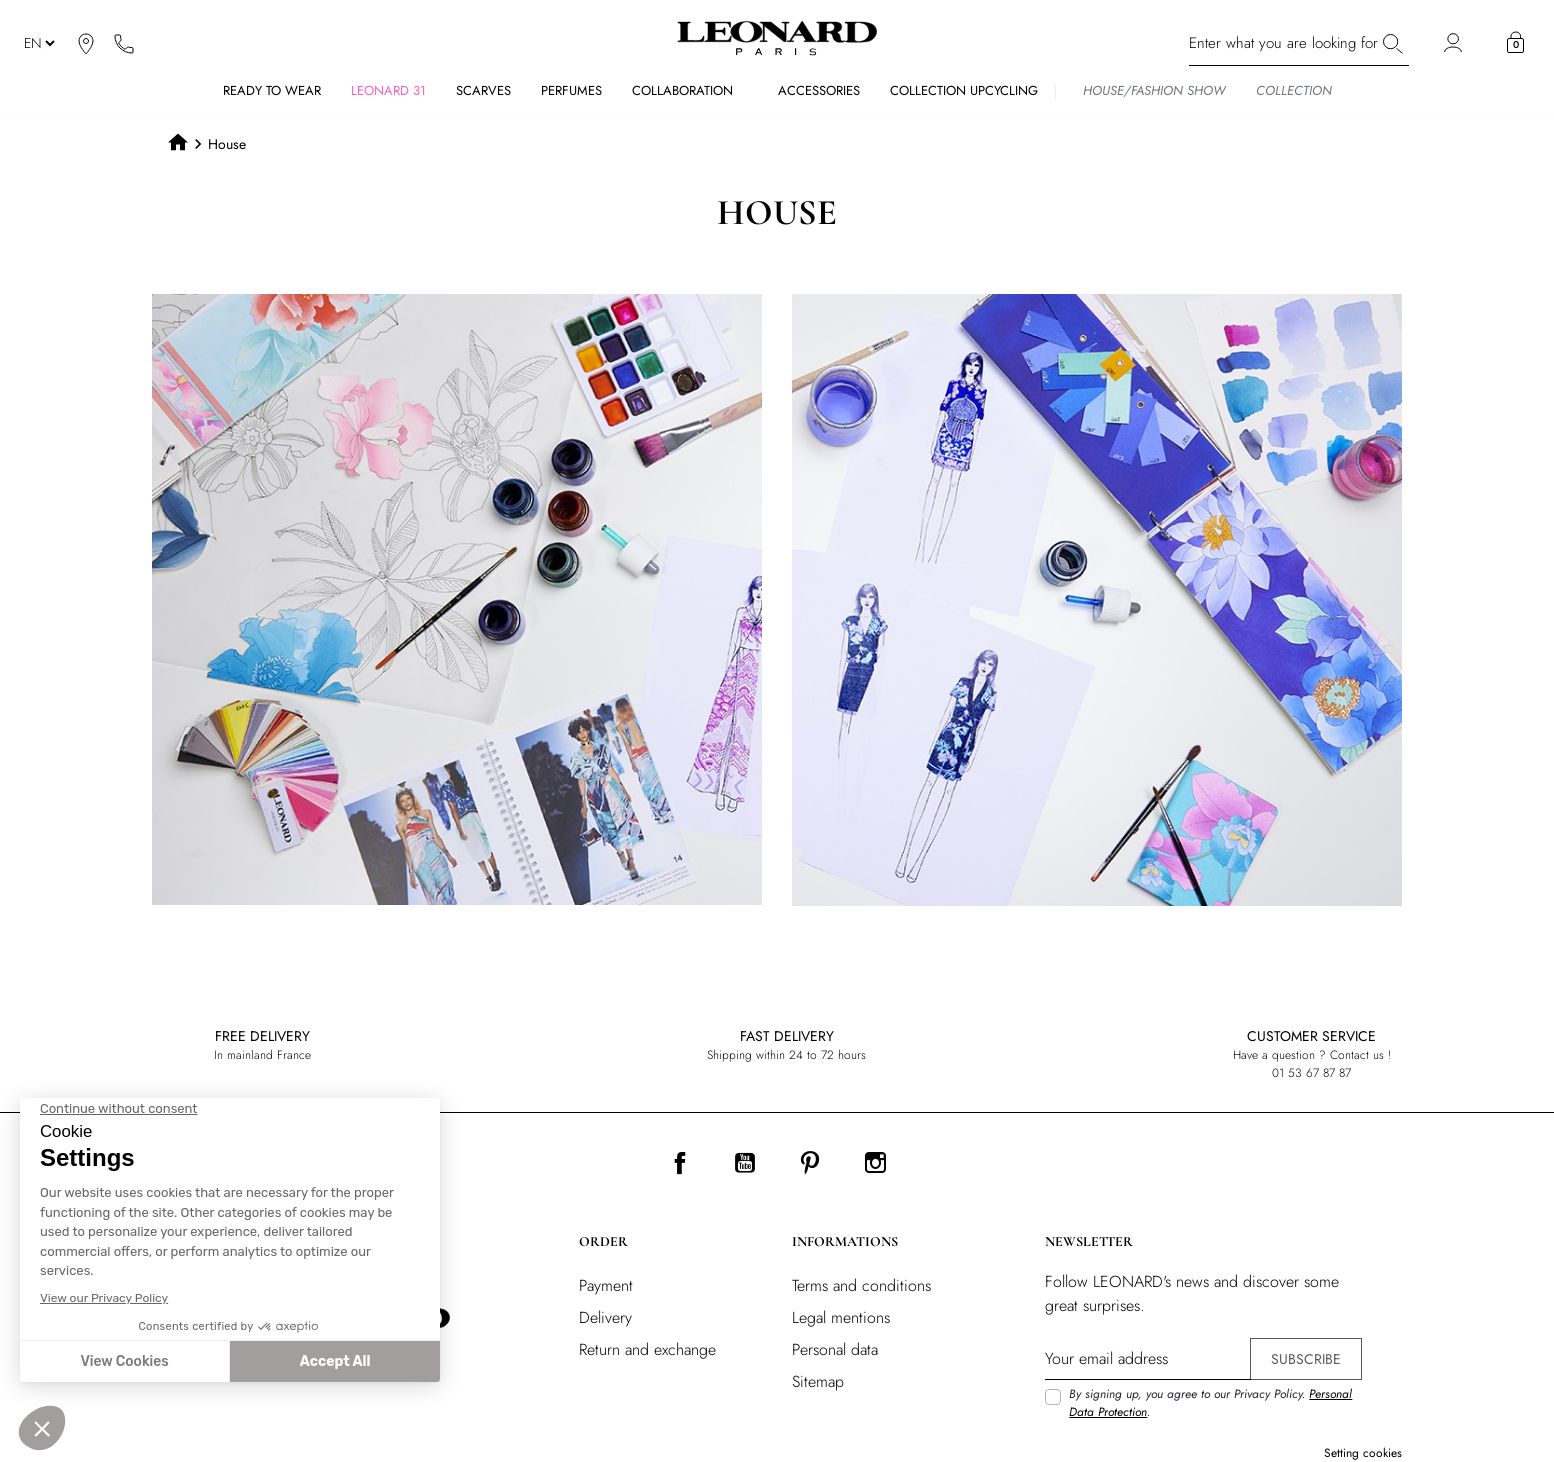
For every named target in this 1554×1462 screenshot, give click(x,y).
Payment (606, 1285)
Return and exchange (647, 1349)
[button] (1515, 43)
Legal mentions (841, 1317)
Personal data (835, 1349)
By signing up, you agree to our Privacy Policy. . (1210, 1403)
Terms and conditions (861, 1285)
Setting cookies (1363, 1453)
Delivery (605, 1317)
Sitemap (818, 1381)
